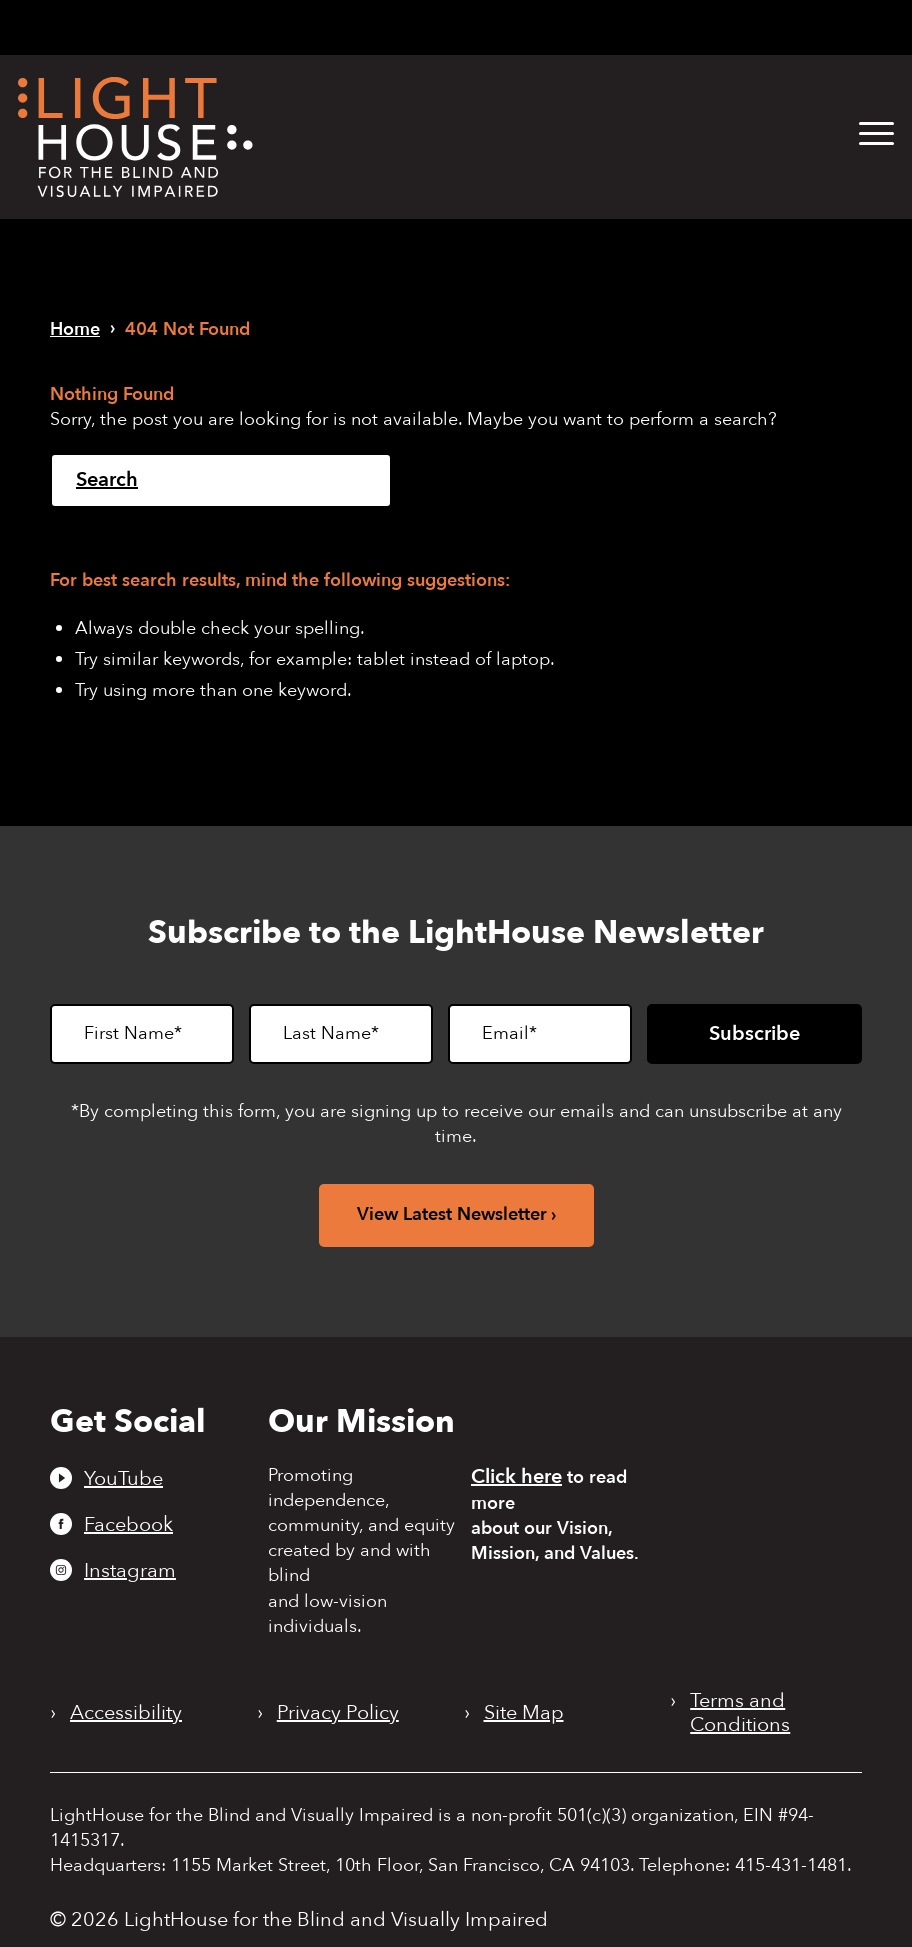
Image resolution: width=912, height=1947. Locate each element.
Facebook (128, 1524)
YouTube (123, 1478)
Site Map (524, 1713)
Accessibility (126, 1713)
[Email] (540, 1034)
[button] (876, 134)
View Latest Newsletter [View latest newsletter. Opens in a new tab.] (452, 1214)
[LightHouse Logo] (135, 137)
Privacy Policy (338, 1713)
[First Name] (142, 1034)
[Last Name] (341, 1034)
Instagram (130, 1570)
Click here (516, 1476)
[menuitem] (861, 134)
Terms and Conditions (740, 1713)
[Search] (221, 480)
